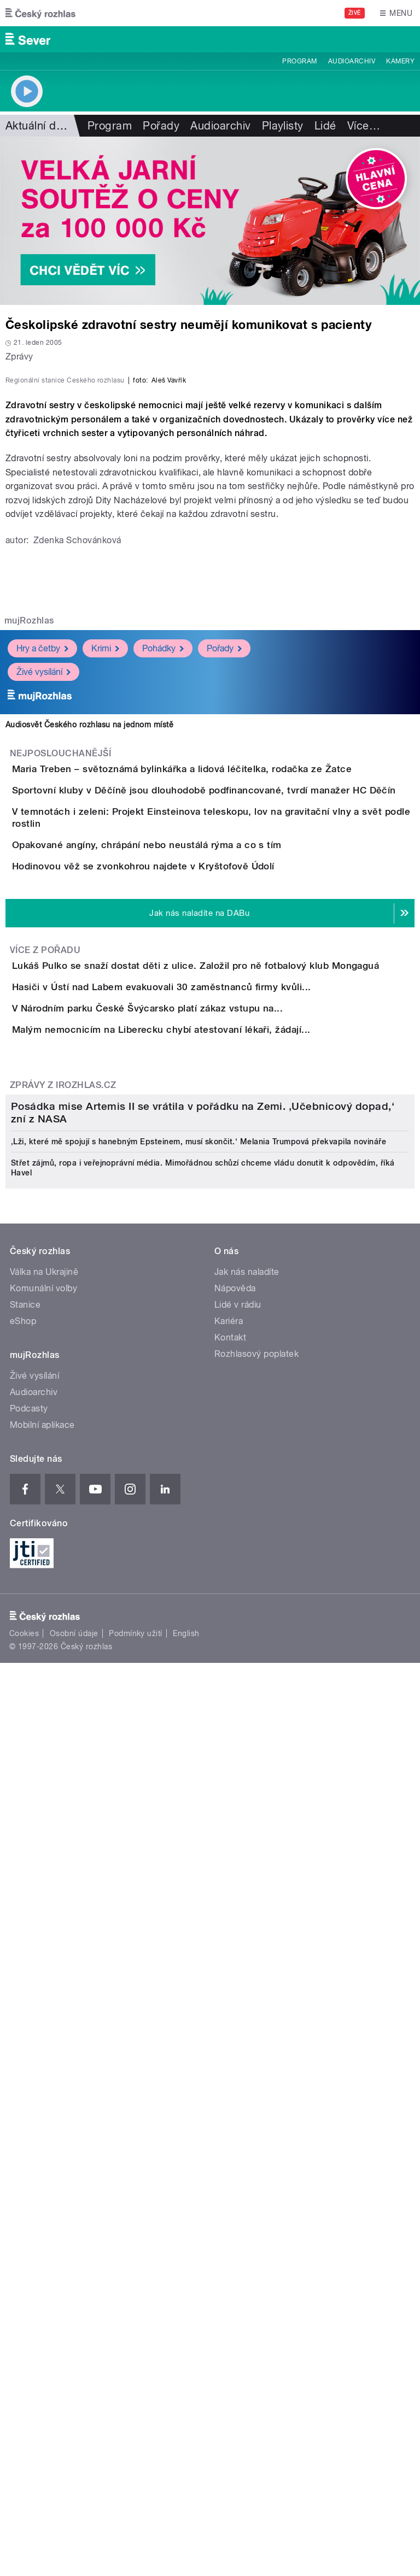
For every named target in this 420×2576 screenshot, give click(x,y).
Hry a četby (42, 884)
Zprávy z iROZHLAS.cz (63, 1589)
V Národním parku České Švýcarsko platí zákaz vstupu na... (191, 1450)
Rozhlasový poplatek (256, 2131)
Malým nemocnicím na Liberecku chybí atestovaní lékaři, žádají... (205, 1502)
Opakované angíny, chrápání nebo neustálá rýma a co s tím (190, 1162)
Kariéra (228, 2098)
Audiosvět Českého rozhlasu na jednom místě (89, 960)
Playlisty (283, 125)
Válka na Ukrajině (44, 2049)
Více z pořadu (45, 1330)
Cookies (24, 2410)
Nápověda (235, 2065)
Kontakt (230, 2114)
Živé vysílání (43, 908)
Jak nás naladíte (246, 2049)
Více (363, 125)
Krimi (105, 884)
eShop (23, 2098)
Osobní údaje (74, 2410)
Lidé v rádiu (237, 2082)
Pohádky (163, 884)
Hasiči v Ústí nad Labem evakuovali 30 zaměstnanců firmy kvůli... (205, 1397)
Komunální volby (43, 2065)
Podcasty (29, 2185)
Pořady (161, 125)
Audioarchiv (351, 61)
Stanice (25, 2082)
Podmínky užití (135, 2410)
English (186, 2410)
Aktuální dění (38, 125)
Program (299, 61)
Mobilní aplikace (42, 2202)
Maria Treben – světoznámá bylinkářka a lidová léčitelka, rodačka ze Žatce (225, 1004)
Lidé (325, 125)
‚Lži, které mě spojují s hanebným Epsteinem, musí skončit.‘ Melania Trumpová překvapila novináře (198, 1918)
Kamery (400, 61)
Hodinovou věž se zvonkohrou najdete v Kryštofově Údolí (187, 1214)
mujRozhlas (29, 856)
